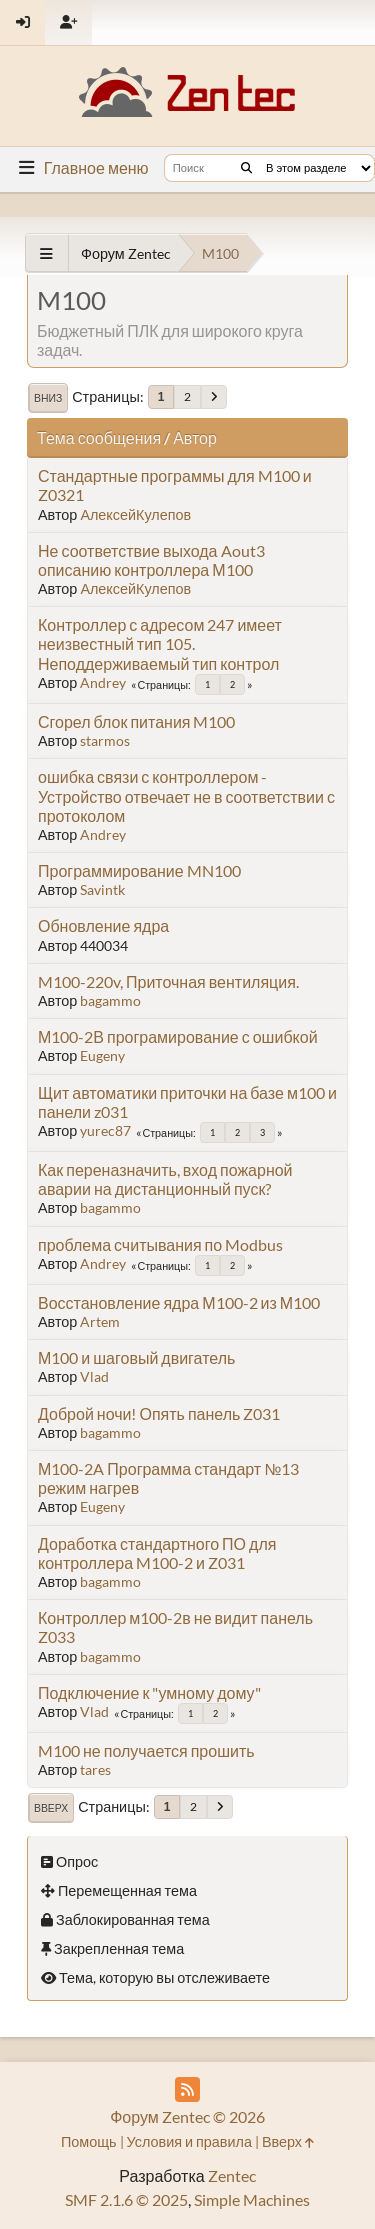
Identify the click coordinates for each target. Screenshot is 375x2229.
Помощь (89, 2141)
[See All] (46, 253)
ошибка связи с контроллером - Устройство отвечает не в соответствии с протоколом (186, 795)
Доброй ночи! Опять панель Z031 (159, 1413)
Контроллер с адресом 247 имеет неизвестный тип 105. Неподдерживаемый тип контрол (160, 643)
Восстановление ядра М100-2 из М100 (179, 1302)
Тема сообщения (99, 437)
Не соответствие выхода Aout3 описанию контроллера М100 (151, 560)
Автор (195, 437)
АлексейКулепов (135, 514)
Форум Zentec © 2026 (187, 2116)
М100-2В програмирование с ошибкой (178, 1036)
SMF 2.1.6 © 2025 (126, 2199)
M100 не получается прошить (146, 1750)
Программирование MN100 (139, 870)
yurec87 (105, 1130)
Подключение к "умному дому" (149, 1692)
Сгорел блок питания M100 (136, 721)
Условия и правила (189, 2141)
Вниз (48, 398)
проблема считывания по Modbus (160, 1244)
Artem (100, 1321)
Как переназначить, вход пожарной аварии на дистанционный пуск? (165, 1179)
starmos (105, 740)
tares (95, 1769)
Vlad (94, 1376)
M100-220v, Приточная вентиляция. (168, 981)
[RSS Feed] (187, 2089)
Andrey (103, 682)
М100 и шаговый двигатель (136, 1357)
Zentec (232, 2175)
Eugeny (102, 1055)
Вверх (51, 1808)
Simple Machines (252, 2199)
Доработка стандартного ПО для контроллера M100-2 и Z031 (157, 1553)
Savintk (102, 889)
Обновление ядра (103, 925)
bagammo (110, 1000)
